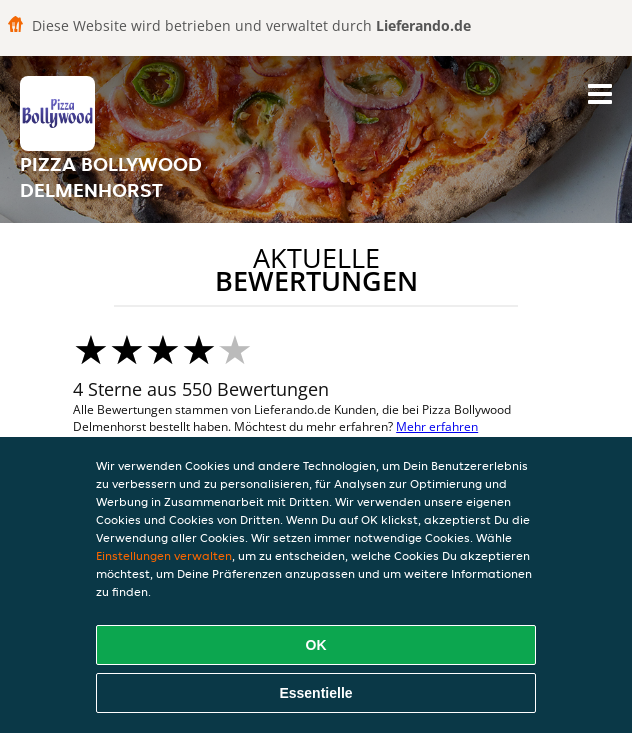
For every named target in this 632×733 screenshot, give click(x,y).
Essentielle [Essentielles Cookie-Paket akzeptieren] (315, 693)
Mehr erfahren (437, 426)
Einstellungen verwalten (164, 555)
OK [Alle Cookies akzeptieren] (316, 645)
